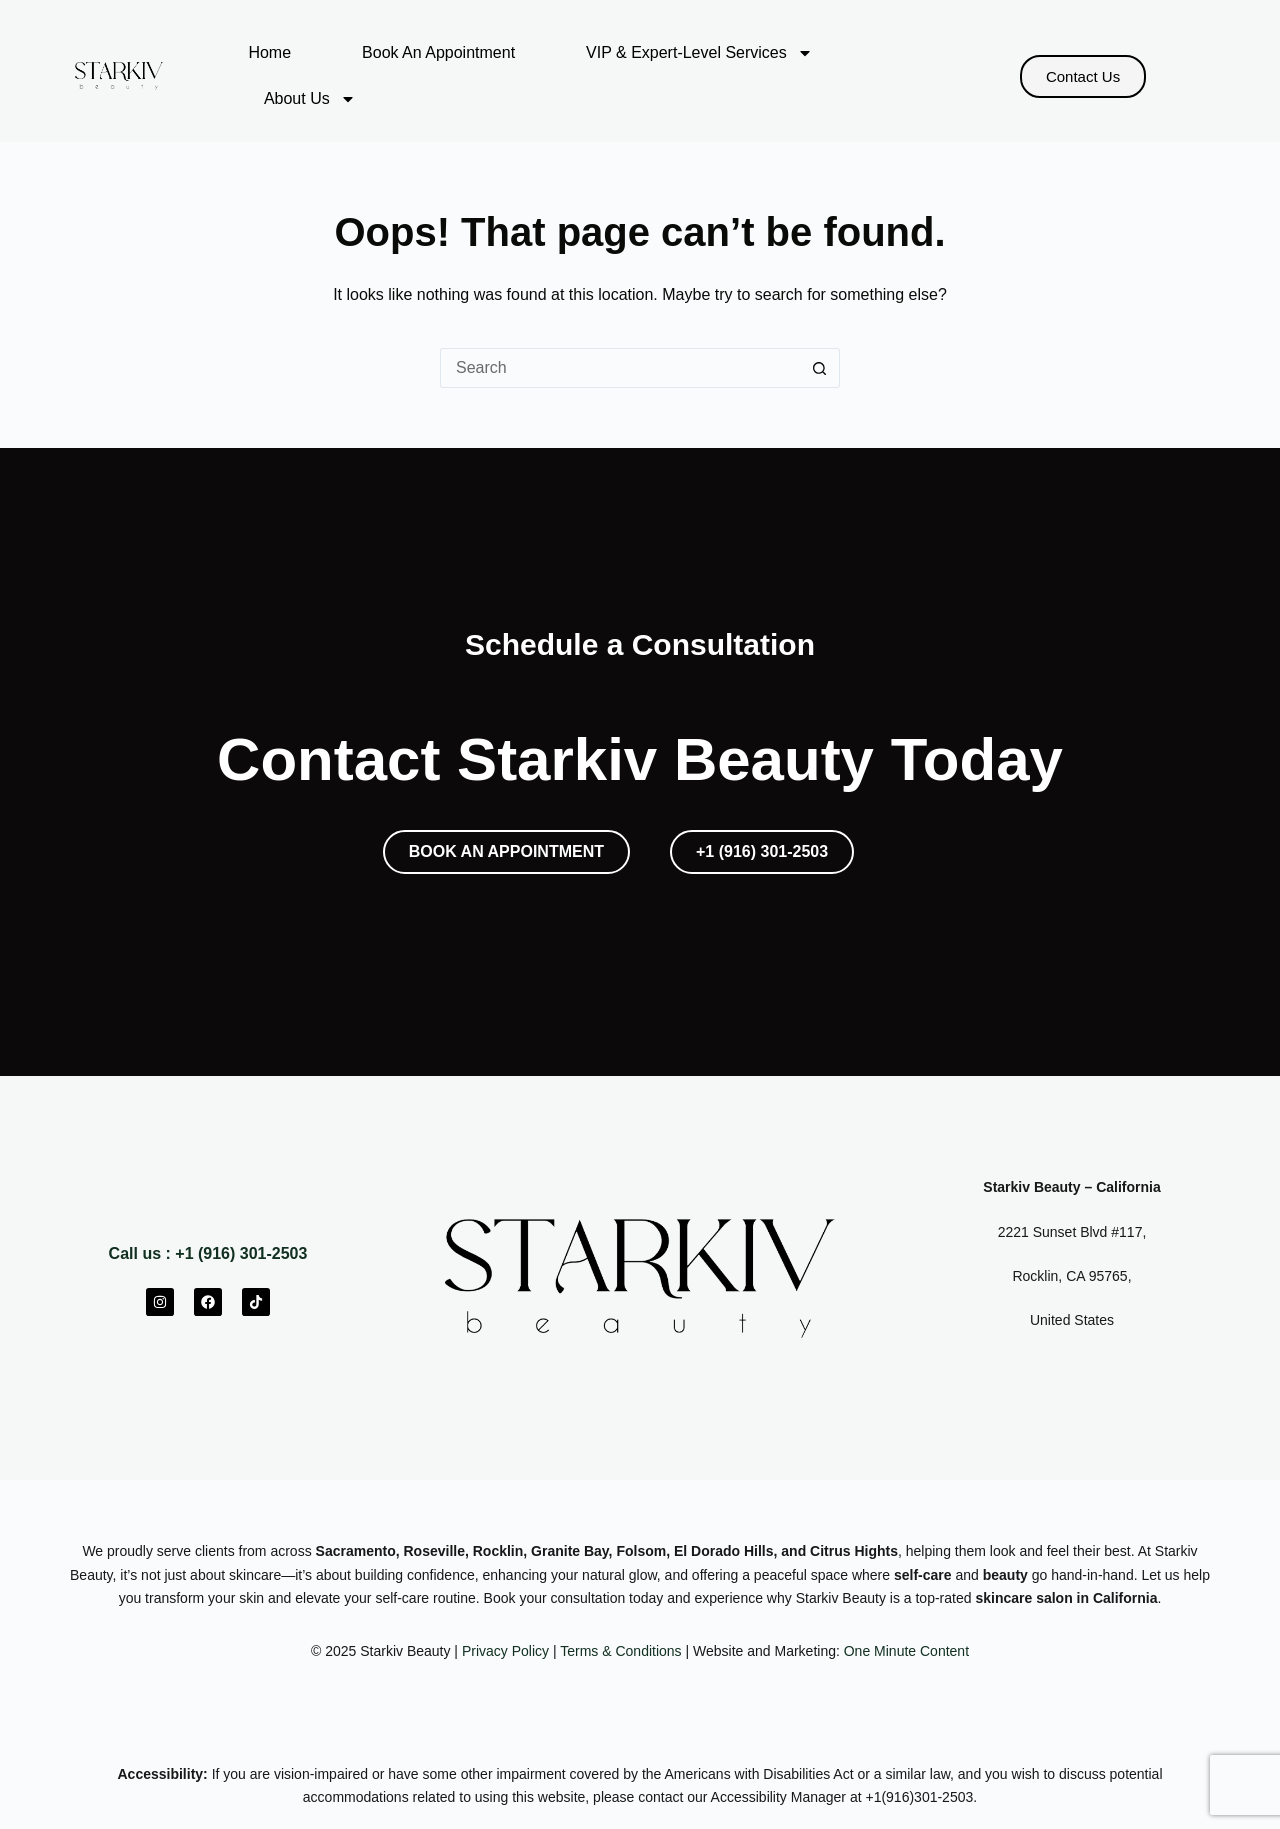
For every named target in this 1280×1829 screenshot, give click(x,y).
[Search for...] (620, 368)
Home (269, 52)
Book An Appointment (438, 52)
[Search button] (820, 368)
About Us (310, 99)
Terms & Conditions (620, 1651)
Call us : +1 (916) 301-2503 (208, 1253)
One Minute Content (906, 1651)
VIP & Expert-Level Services (699, 53)
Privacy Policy (505, 1651)
